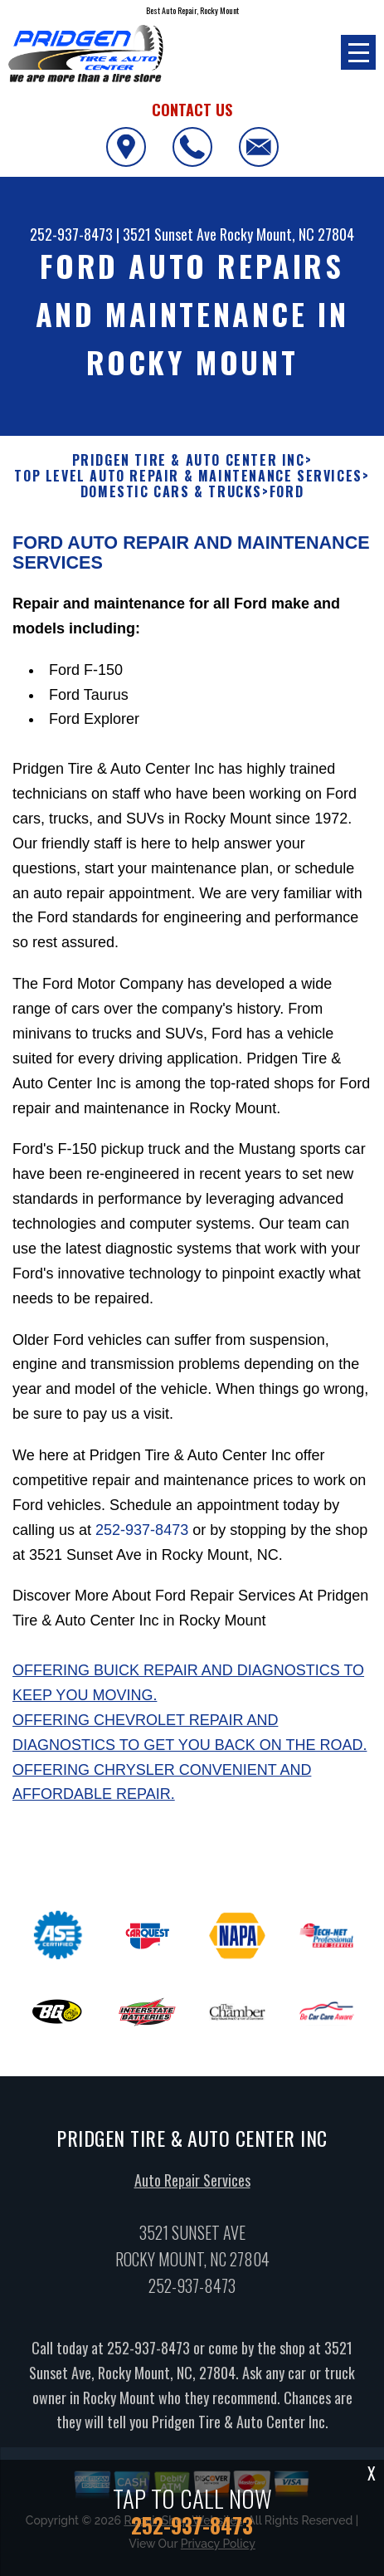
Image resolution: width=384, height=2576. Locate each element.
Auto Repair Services (192, 2186)
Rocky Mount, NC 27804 (287, 234)
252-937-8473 (71, 234)
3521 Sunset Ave (169, 234)
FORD (287, 492)
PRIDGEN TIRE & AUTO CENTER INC (188, 460)
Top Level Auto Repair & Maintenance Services (188, 476)
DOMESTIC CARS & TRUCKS (171, 492)
